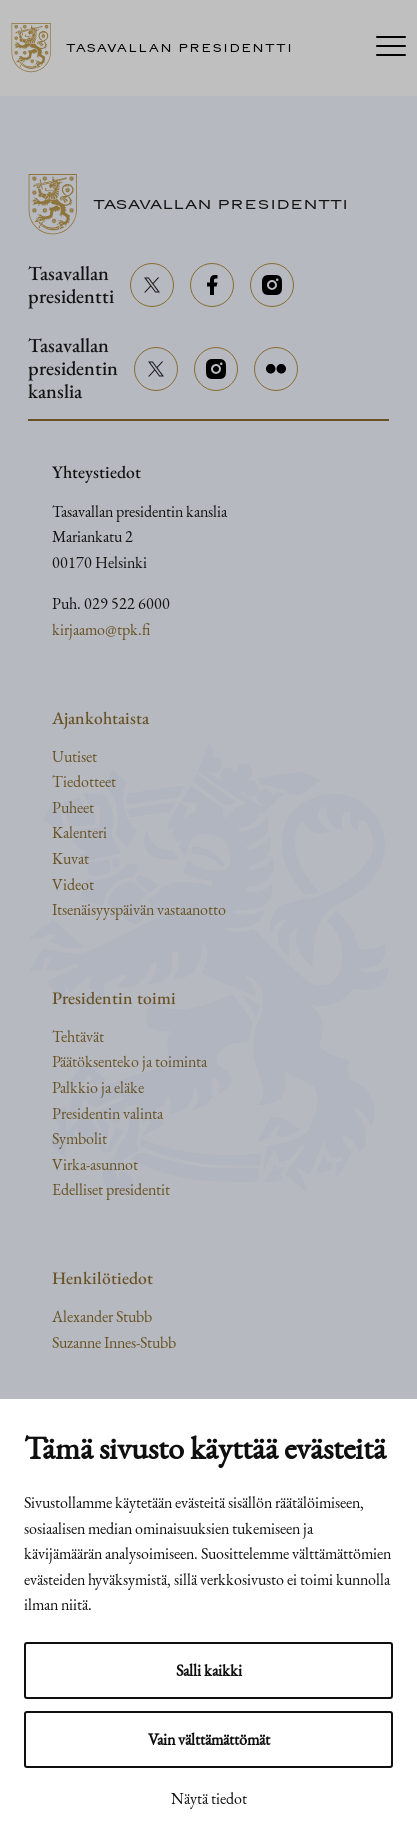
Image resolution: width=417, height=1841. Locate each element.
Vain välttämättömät (209, 1739)
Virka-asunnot (95, 1164)
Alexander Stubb (102, 1316)
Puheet (73, 807)
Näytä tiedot (209, 1798)
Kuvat (70, 858)
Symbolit (79, 1138)
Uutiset (74, 756)
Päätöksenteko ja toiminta (129, 1061)
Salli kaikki (209, 1670)
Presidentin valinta (107, 1113)
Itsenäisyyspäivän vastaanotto (139, 909)
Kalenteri (79, 832)
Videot (73, 884)
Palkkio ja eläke (98, 1087)
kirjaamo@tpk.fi (101, 629)
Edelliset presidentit (111, 1189)
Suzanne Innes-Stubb (114, 1342)
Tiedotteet (84, 781)
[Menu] (391, 48)
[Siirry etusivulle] (159, 48)
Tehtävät (78, 1036)
